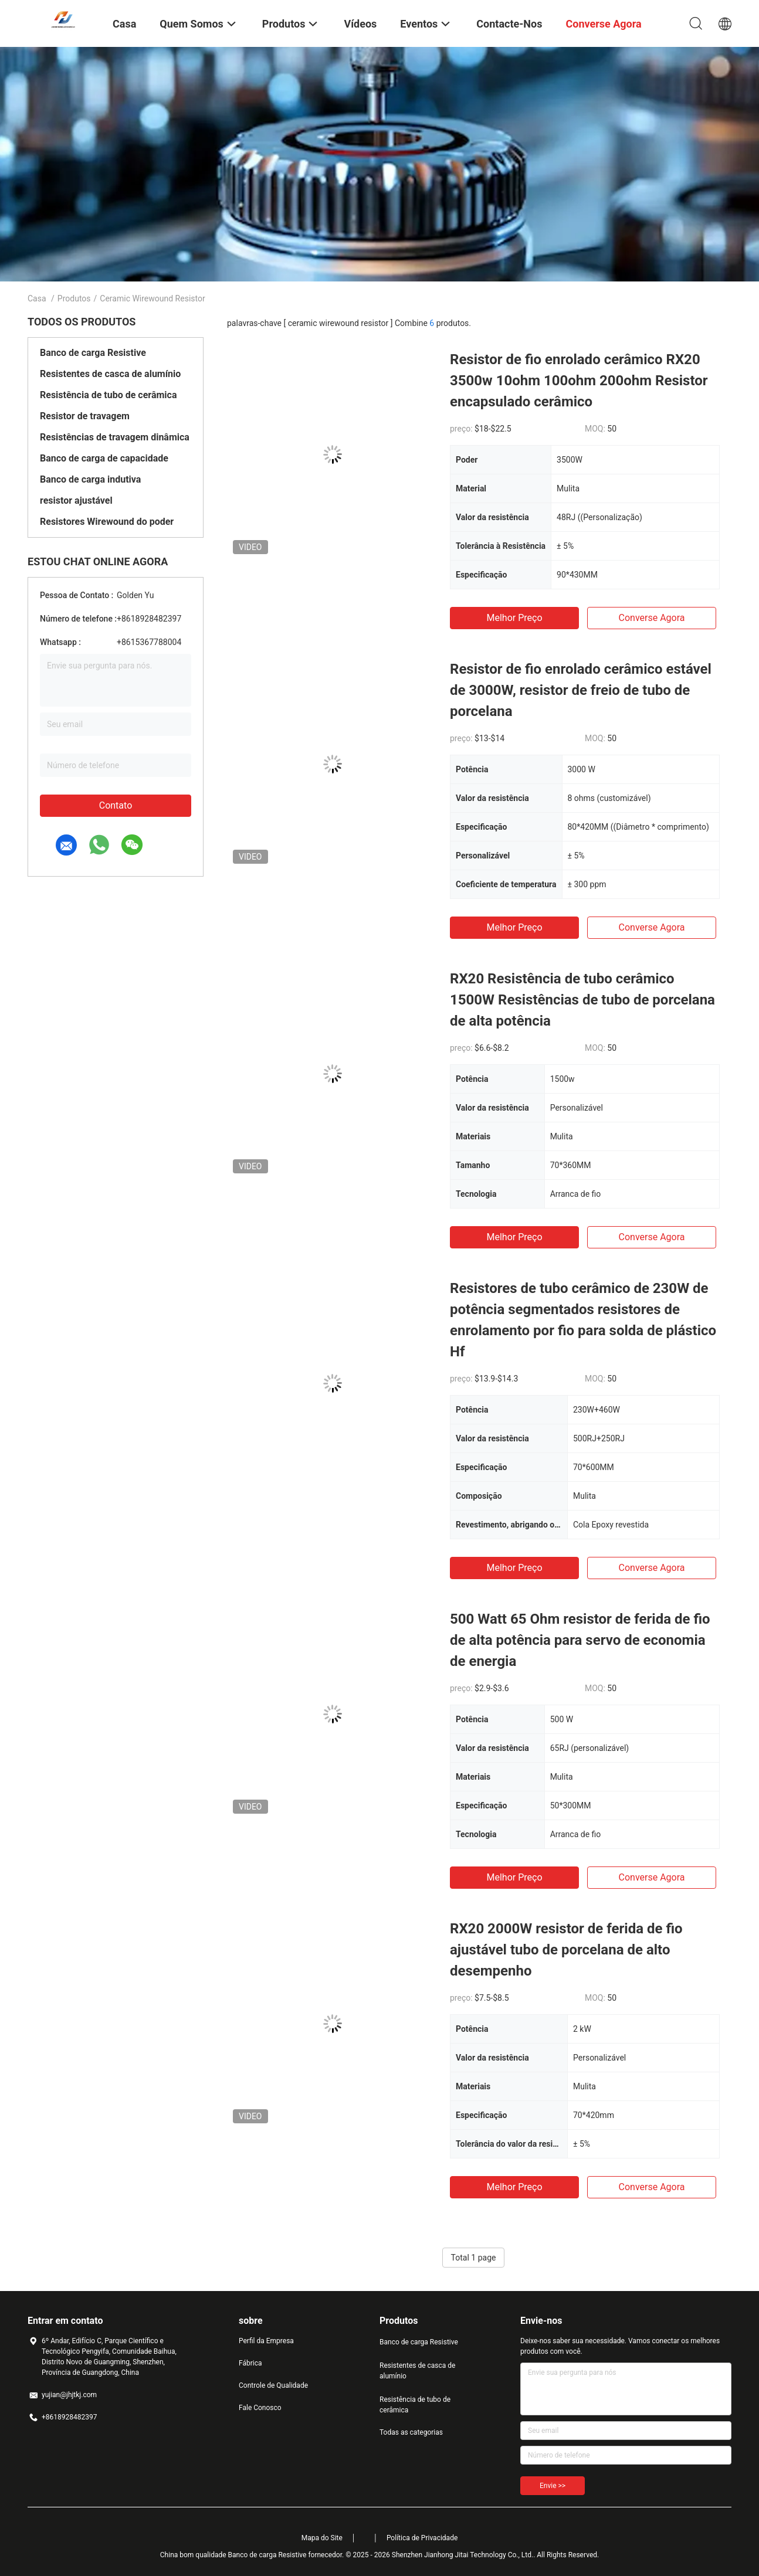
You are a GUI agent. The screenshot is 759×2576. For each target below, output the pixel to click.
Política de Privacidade (422, 2538)
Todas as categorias (411, 2432)
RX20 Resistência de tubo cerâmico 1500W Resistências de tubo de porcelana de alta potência (582, 999)
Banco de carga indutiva (90, 479)
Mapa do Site (322, 2538)
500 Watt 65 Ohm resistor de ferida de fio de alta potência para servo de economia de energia (580, 1640)
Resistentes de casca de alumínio (110, 373)
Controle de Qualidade (273, 2385)
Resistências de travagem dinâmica (114, 437)
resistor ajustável (76, 500)
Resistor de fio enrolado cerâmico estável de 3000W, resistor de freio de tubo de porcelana (580, 690)
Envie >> (552, 2486)
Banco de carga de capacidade (104, 458)
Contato (116, 805)
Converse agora (652, 617)
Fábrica (250, 2363)
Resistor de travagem (85, 416)
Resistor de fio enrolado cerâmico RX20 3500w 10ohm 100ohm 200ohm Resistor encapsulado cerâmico (579, 380)
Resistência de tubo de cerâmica (108, 395)
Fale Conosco (260, 2408)
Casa (37, 298)
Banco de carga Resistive (93, 352)
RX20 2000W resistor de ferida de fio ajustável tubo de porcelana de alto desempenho (566, 1949)
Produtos (74, 298)
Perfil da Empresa (266, 2341)
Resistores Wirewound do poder (107, 521)
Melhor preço (514, 617)
